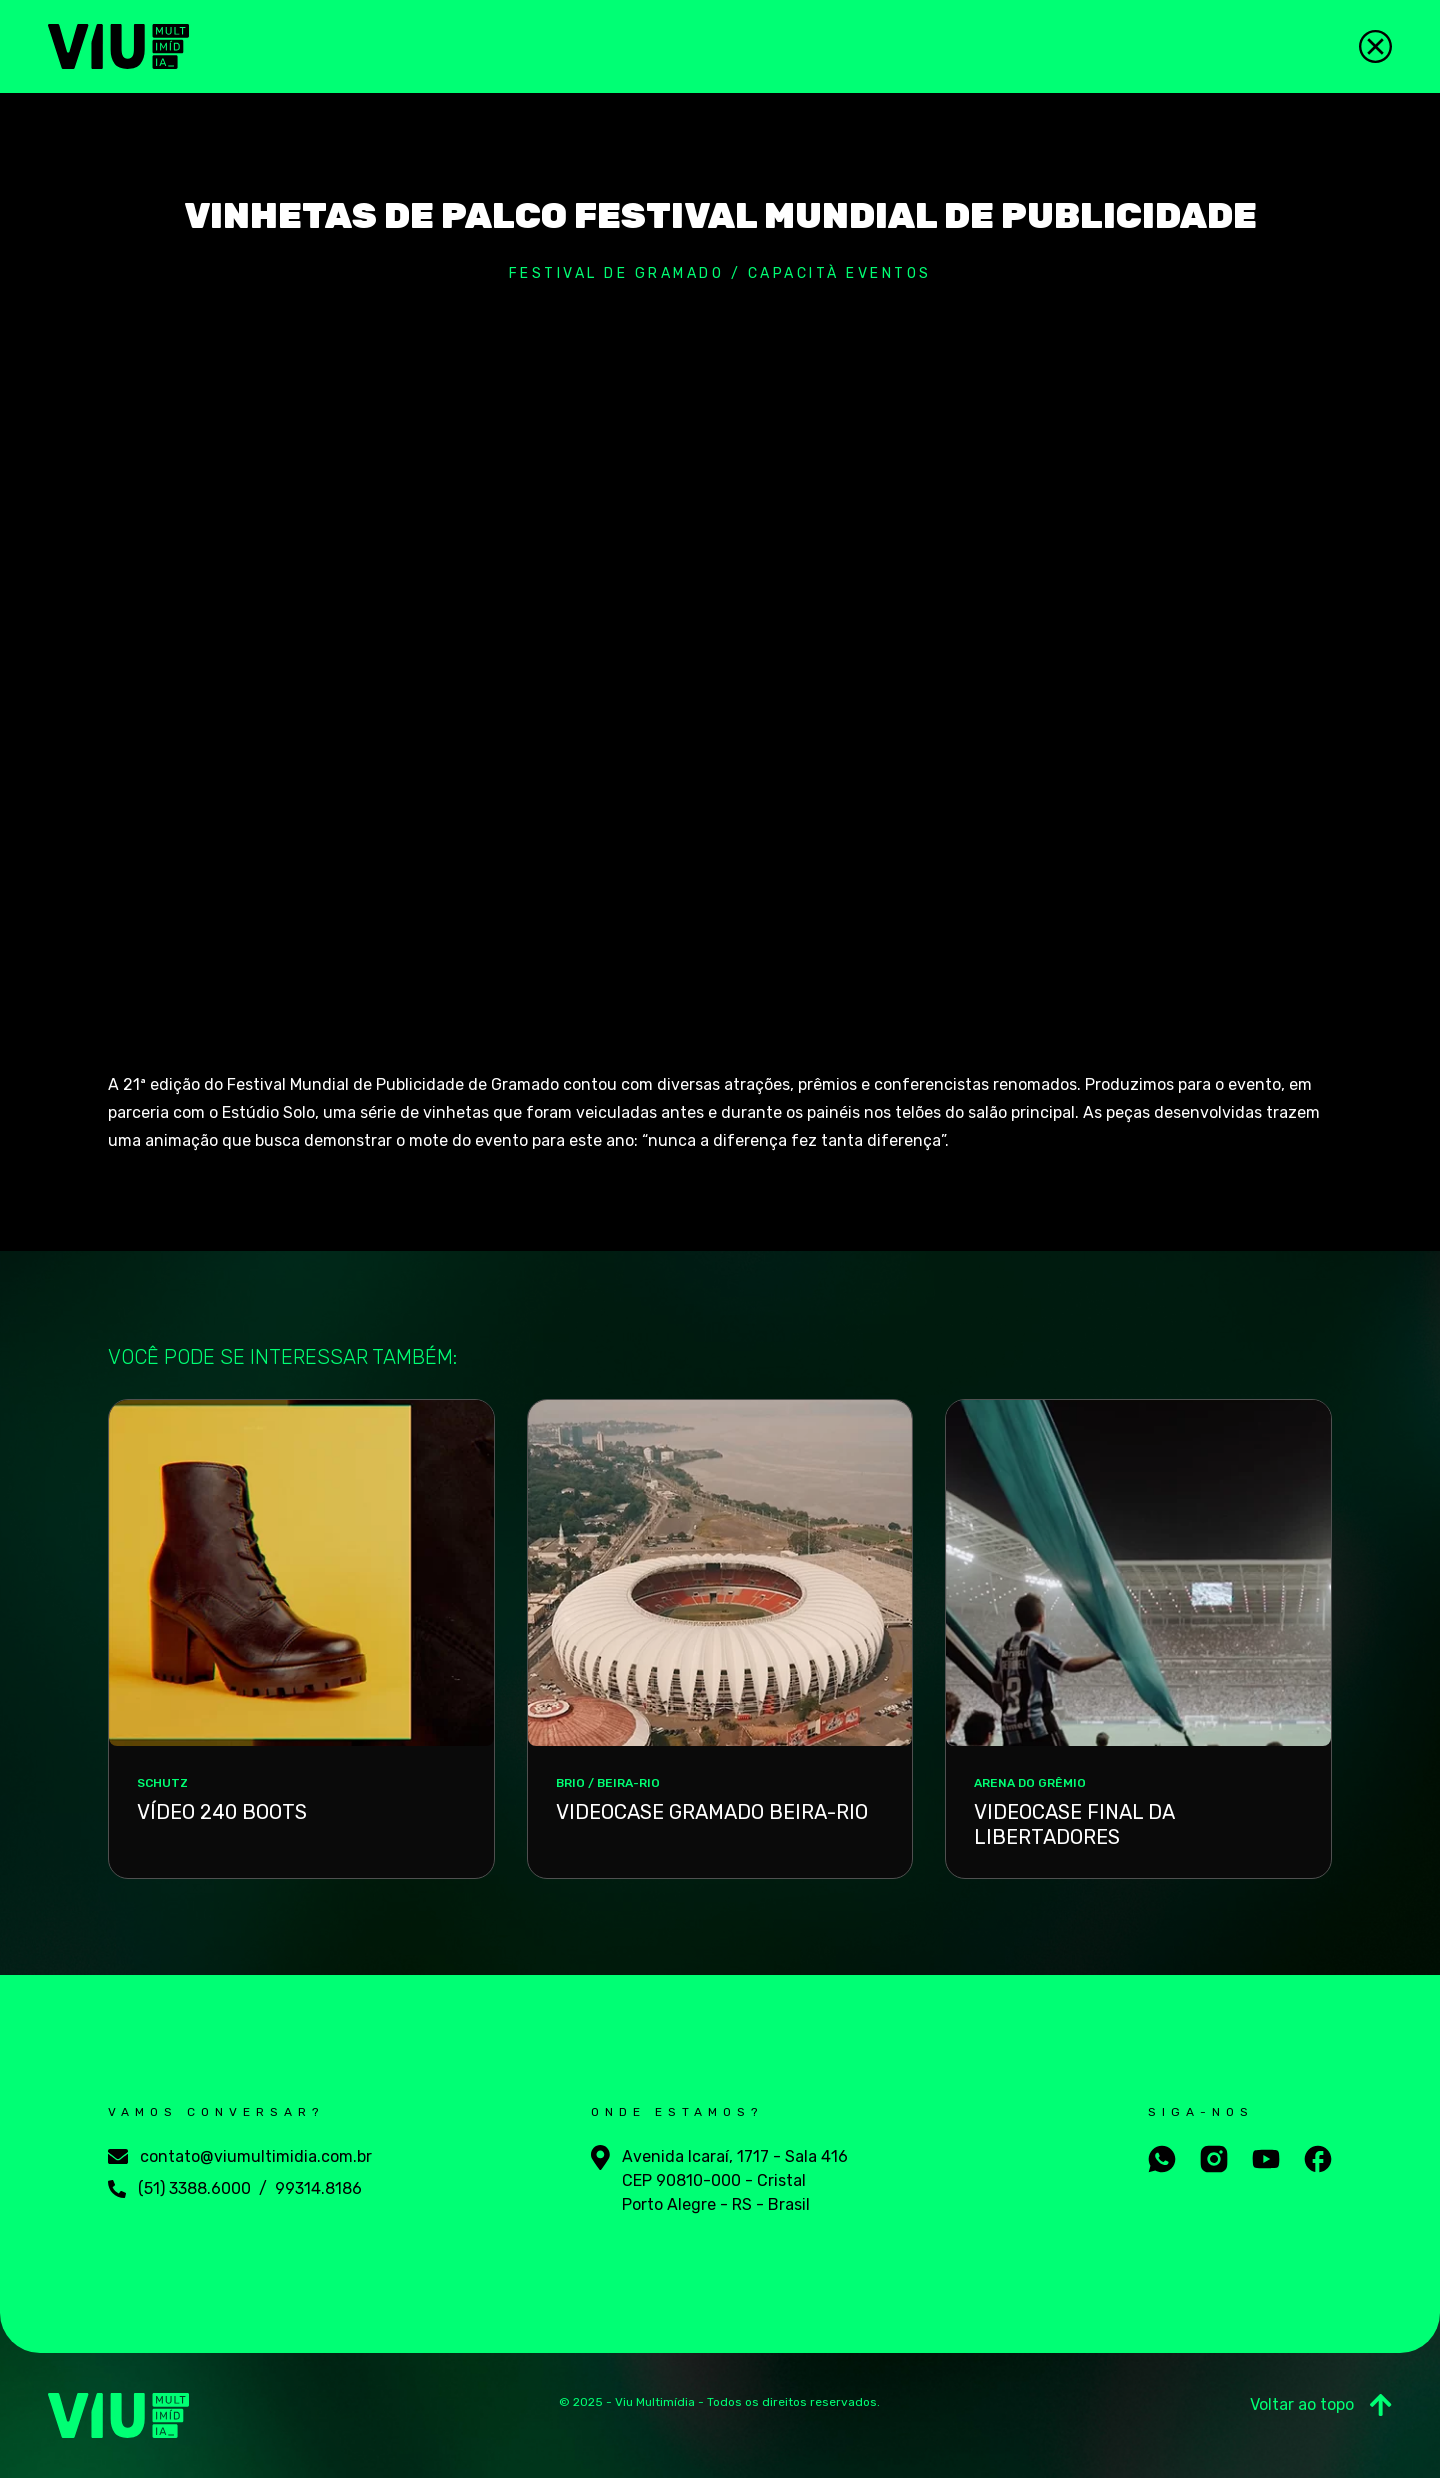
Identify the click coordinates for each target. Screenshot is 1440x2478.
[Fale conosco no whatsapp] (1162, 2159)
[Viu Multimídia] (118, 46)
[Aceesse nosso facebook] (1318, 2159)
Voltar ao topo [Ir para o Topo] (1321, 2405)
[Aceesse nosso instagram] (1214, 2159)
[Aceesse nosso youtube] (1266, 2159)
